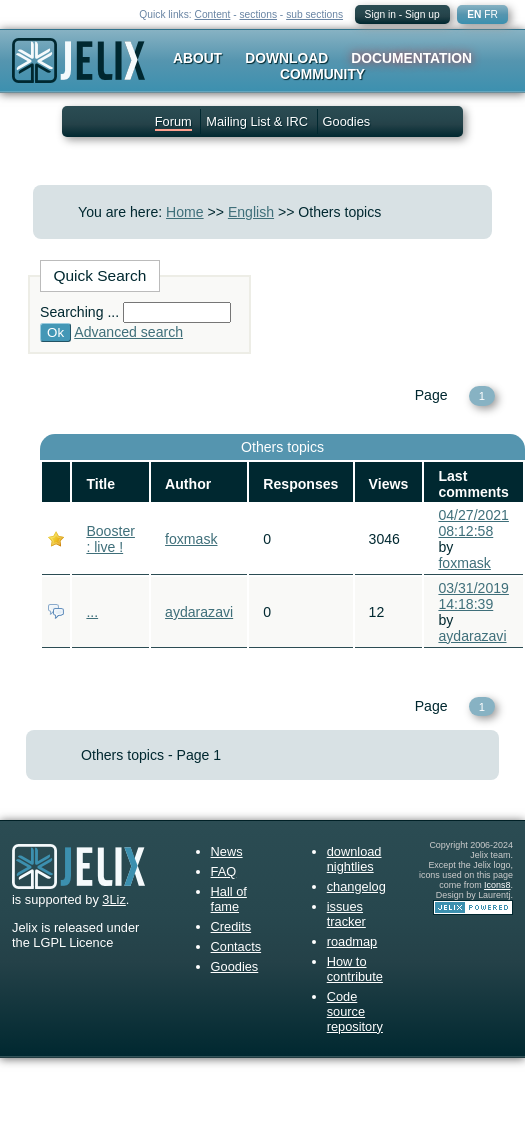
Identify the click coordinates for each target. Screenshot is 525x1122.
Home (185, 212)
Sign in (380, 14)
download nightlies (354, 859)
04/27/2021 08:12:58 (473, 523)
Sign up (422, 14)
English (251, 212)
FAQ (224, 871)
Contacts (236, 946)
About (197, 58)
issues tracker (346, 914)
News (227, 851)
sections (258, 14)
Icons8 (497, 885)
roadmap (352, 941)
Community (322, 74)
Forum (173, 121)
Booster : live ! (110, 539)
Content (213, 14)
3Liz (113, 899)
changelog (356, 886)
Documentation (411, 58)
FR (491, 14)
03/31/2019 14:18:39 (473, 596)
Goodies (347, 121)
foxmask (191, 539)
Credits (231, 926)
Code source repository (355, 1011)
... (92, 612)
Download (286, 58)
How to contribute (355, 969)
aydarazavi (199, 612)
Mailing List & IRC (257, 121)
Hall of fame (229, 899)
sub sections (314, 14)
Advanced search (128, 332)
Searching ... (79, 312)
